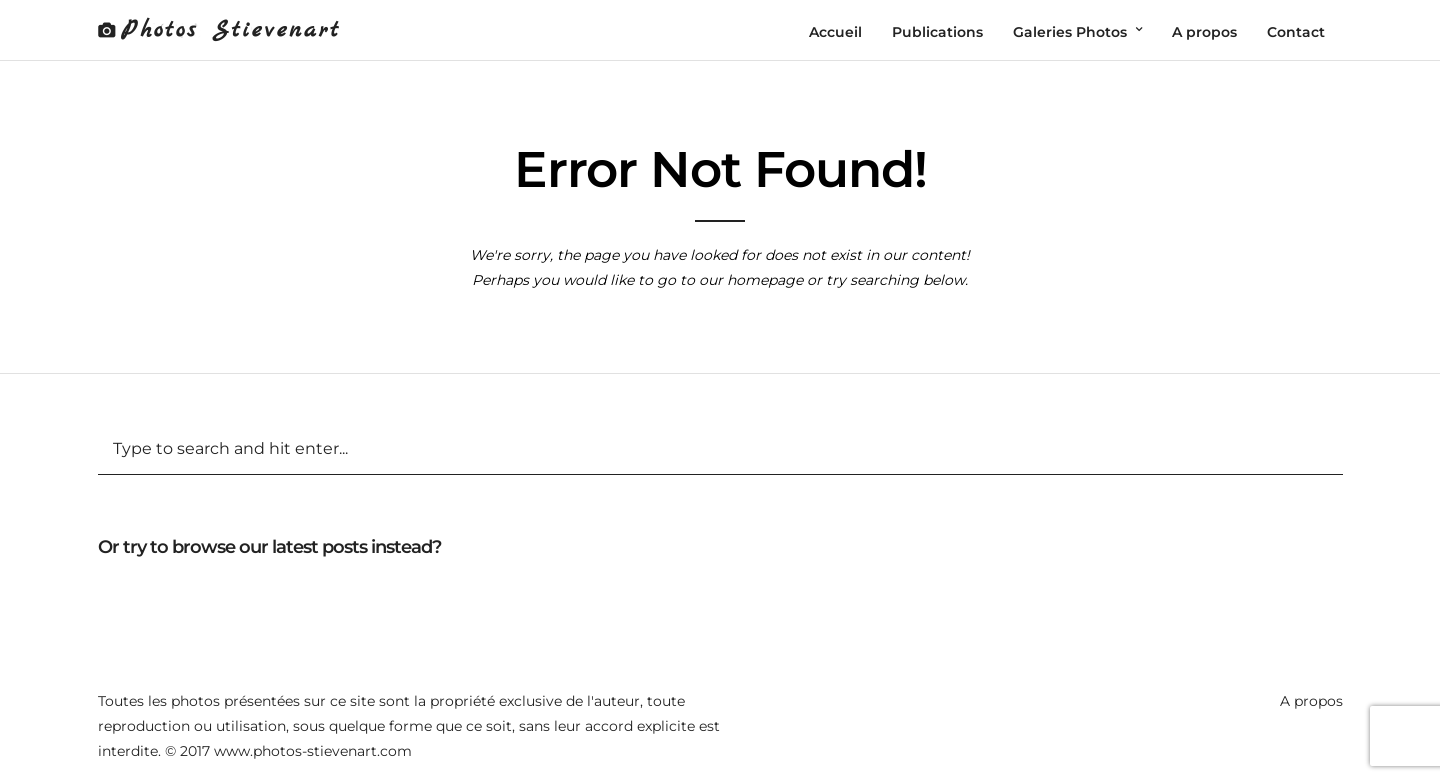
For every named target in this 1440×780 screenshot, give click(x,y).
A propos (1311, 701)
